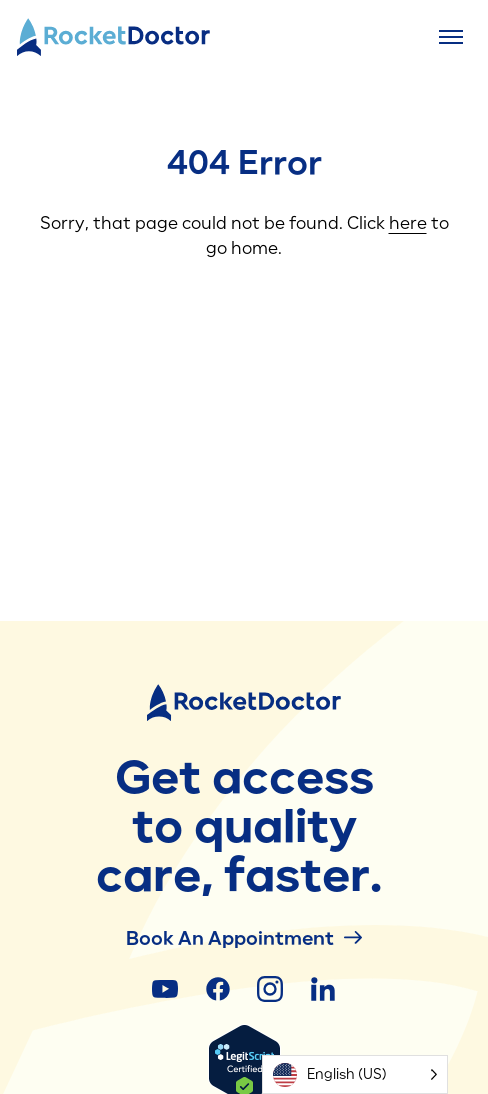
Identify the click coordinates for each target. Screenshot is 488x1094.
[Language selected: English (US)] (355, 1074)
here (408, 223)
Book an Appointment (244, 937)
